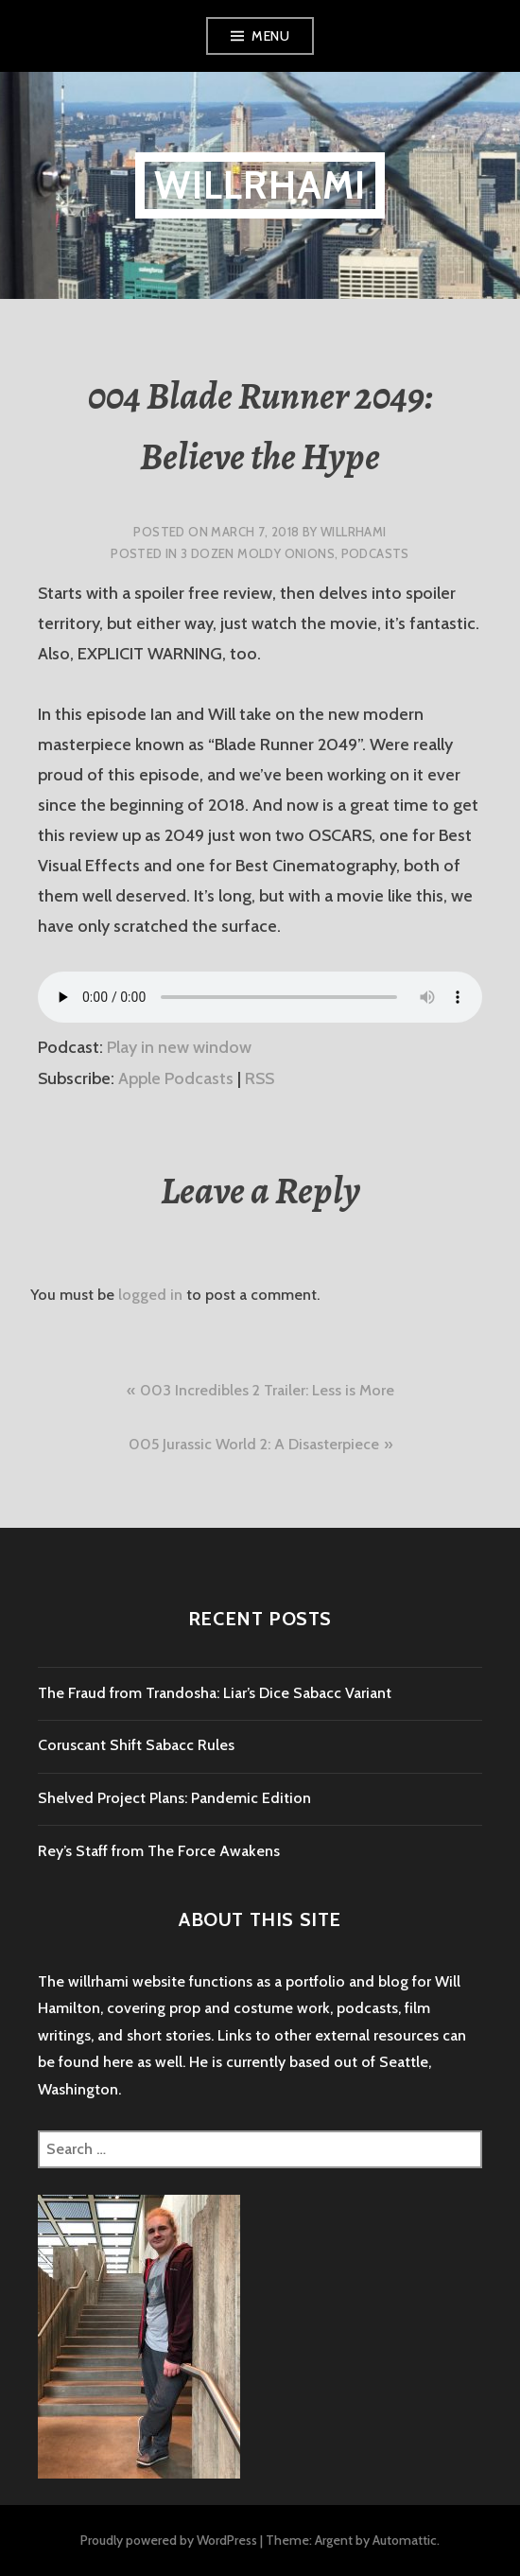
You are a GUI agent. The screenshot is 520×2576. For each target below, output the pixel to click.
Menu (270, 35)
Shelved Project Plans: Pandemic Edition (174, 1798)
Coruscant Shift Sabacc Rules (136, 1745)
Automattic (405, 2540)
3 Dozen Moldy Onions (258, 553)
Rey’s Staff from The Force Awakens (159, 1851)
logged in (150, 1295)
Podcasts (375, 553)
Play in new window (179, 1047)
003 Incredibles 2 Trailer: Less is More (267, 1390)
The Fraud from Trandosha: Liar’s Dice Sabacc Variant (214, 1693)
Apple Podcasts (176, 1078)
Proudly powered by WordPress (168, 2540)
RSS (259, 1078)
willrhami (260, 185)
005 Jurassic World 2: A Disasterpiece (254, 1444)
